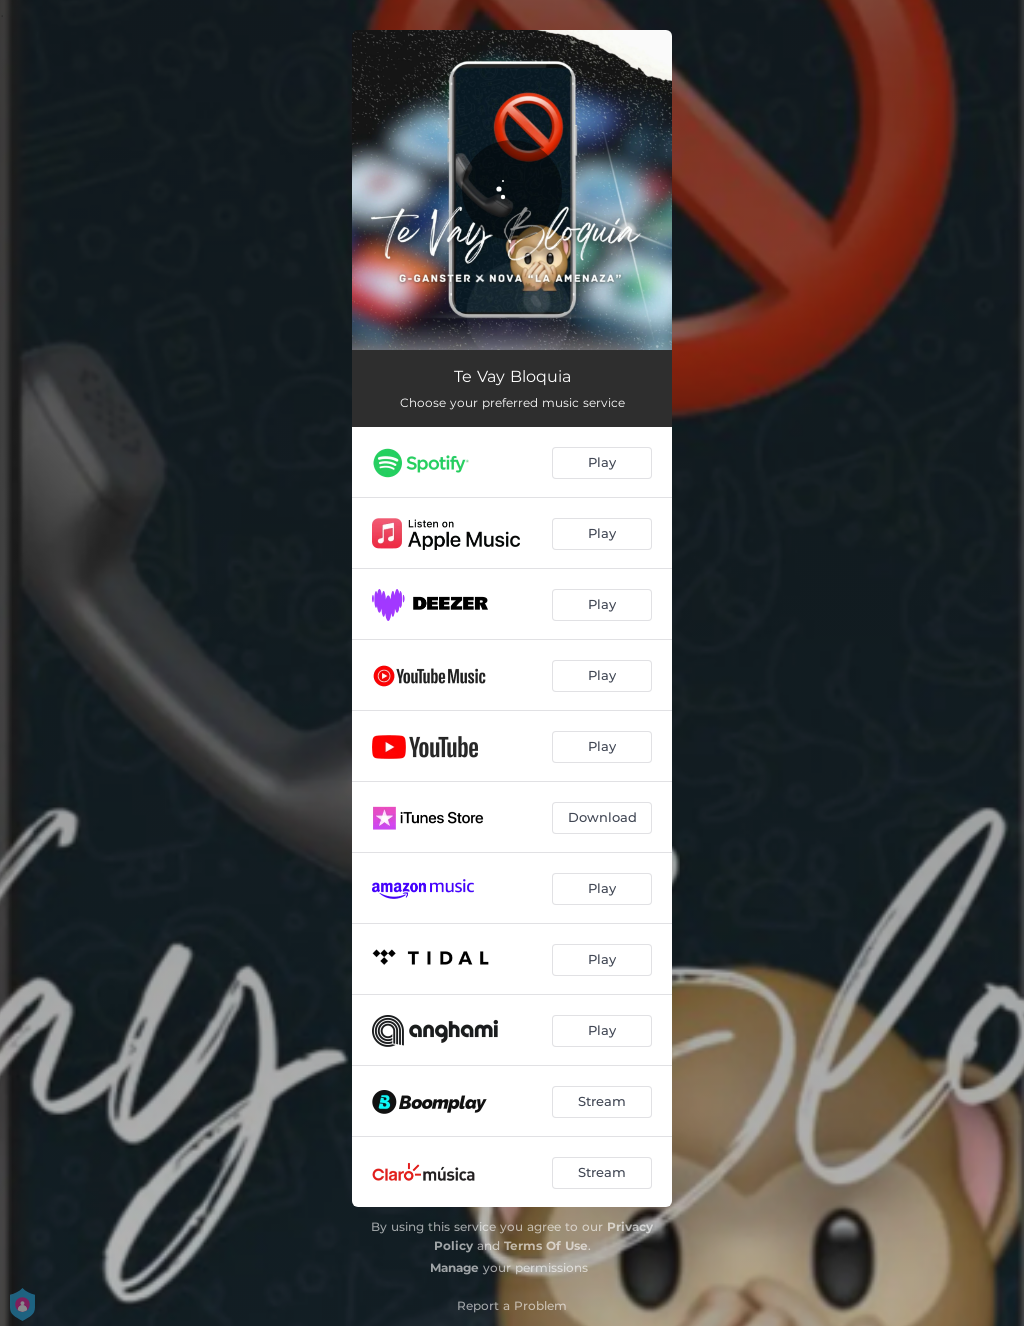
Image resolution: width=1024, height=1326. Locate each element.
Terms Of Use (546, 1245)
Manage (454, 1267)
